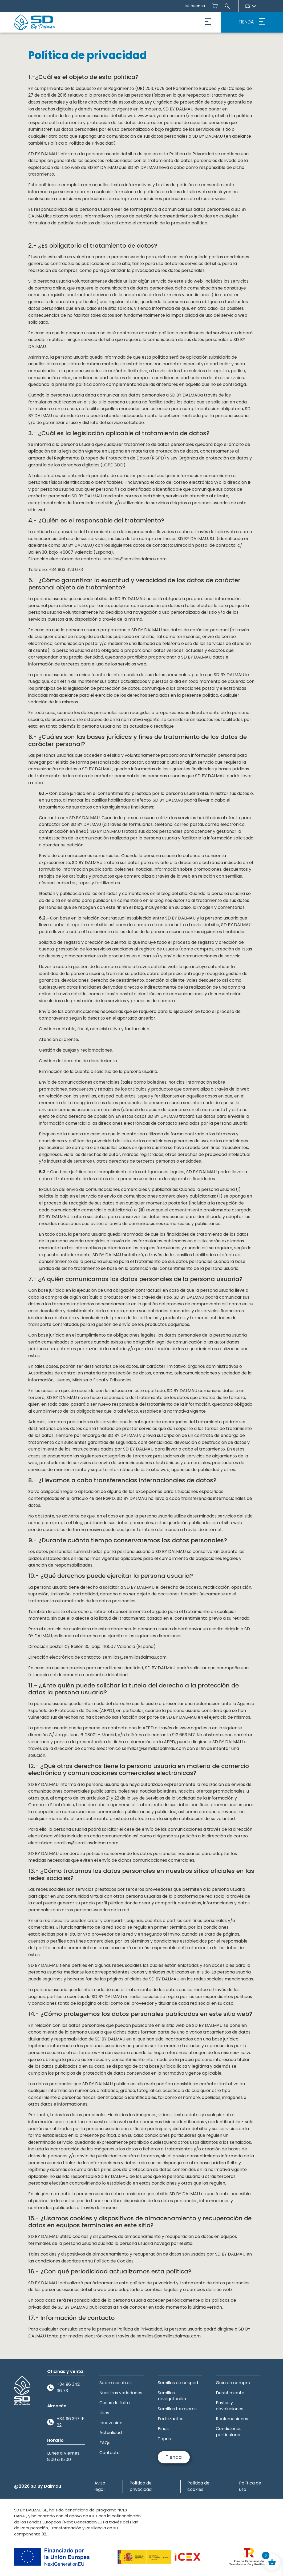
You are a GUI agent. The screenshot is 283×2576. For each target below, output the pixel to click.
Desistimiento (230, 2393)
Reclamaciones (232, 2419)
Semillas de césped (178, 2383)
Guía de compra (233, 2383)
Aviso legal (99, 2486)
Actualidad (110, 2433)
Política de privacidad (141, 2486)
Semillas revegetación (172, 2396)
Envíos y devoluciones (229, 2406)
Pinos (163, 2429)
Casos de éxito (114, 2403)
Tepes (164, 2439)
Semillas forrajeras (177, 2409)
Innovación (110, 2423)
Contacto (109, 2453)
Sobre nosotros (115, 2383)
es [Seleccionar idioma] (250, 6)
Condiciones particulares (228, 2432)
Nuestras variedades (120, 2393)
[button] (208, 22)
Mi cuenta (195, 6)
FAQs (104, 2443)
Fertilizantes (170, 2419)
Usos (104, 2413)
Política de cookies (198, 2486)
